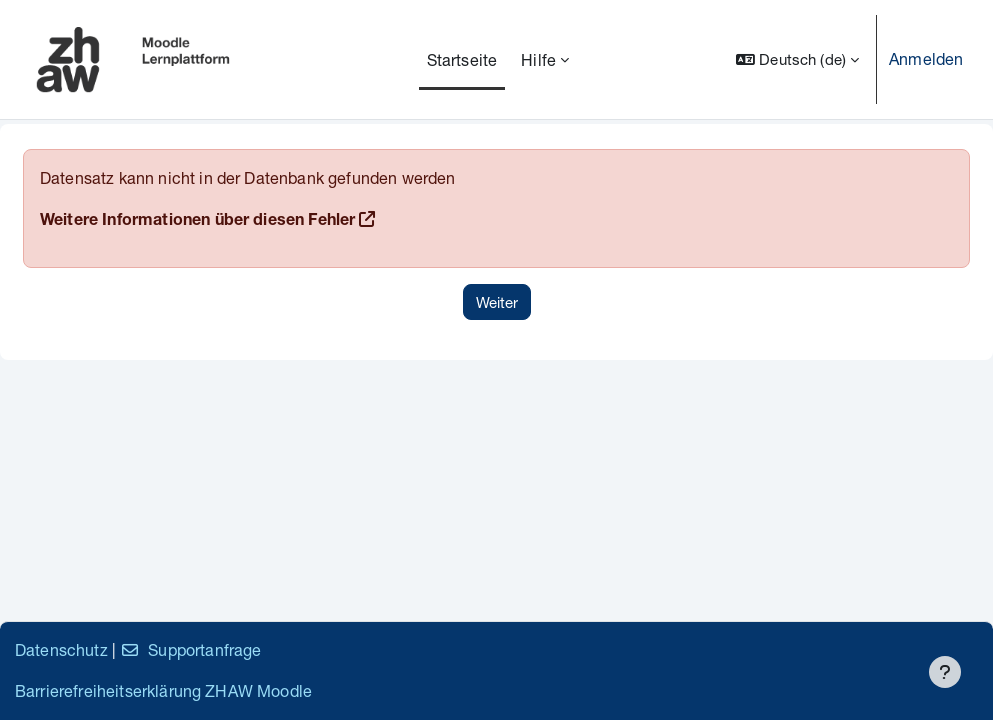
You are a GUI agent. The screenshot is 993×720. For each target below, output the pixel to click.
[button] (797, 59)
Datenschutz (61, 649)
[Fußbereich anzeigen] (945, 672)
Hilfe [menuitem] (538, 59)
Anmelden (926, 58)
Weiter (497, 302)
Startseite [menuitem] (462, 59)
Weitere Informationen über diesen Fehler (197, 222)
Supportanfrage (190, 649)
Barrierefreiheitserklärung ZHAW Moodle (163, 690)
